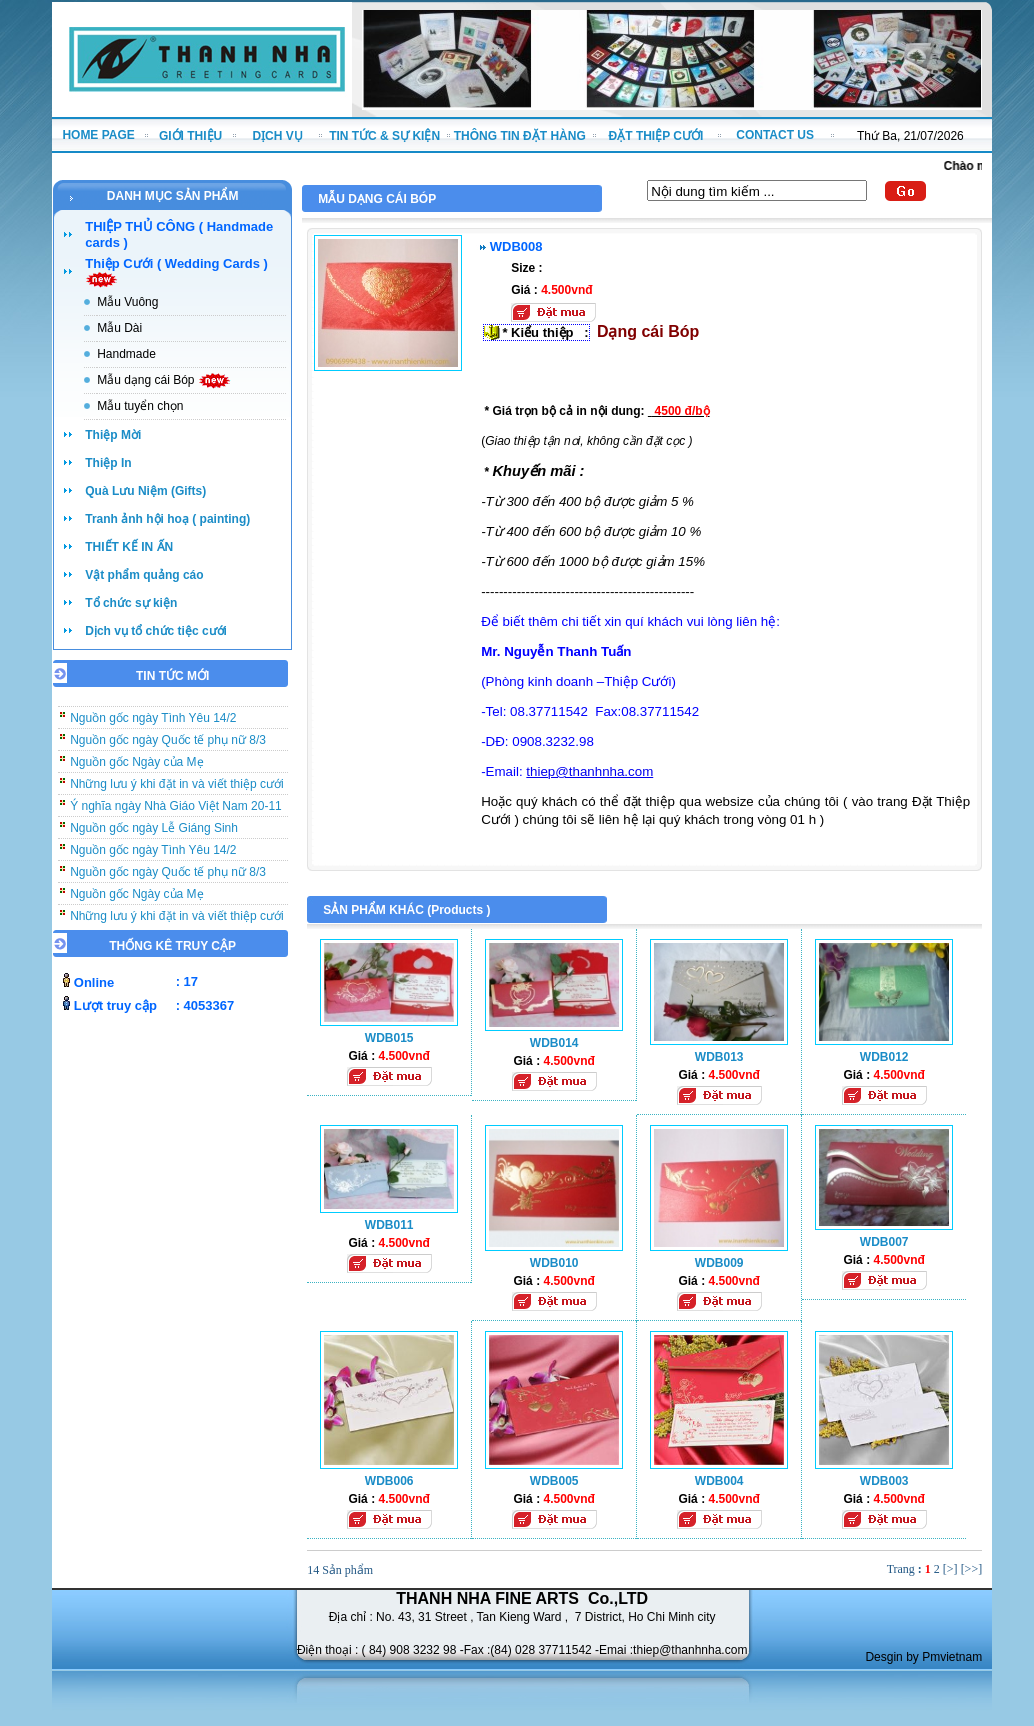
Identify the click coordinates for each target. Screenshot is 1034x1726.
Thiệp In (108, 463)
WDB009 (719, 1263)
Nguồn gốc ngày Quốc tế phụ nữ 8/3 (168, 746)
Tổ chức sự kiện (131, 603)
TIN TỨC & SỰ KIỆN (384, 136)
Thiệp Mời (113, 435)
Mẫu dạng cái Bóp (164, 380)
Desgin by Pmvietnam (923, 1657)
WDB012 (884, 1057)
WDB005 (554, 1481)
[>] (950, 1569)
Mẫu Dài (119, 328)
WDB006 (389, 1481)
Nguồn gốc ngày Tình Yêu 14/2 (153, 724)
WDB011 (389, 1225)
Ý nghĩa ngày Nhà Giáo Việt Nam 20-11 (176, 812)
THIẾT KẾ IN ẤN (129, 547)
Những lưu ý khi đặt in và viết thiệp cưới (176, 790)
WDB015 (389, 1038)
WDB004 (719, 1481)
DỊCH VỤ (277, 136)
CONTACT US (775, 135)
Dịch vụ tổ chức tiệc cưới (156, 631)
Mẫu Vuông (127, 302)
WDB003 (884, 1481)
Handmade (126, 354)
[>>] (972, 1569)
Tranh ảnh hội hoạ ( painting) (167, 519)
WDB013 (719, 1057)
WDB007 (884, 1242)
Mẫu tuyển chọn (140, 406)
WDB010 (554, 1263)
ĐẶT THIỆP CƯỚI (656, 136)
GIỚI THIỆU (190, 136)
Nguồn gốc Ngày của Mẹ (136, 768)
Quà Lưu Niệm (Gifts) (145, 491)
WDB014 (554, 1043)
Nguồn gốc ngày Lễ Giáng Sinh (154, 834)
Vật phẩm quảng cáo (144, 575)
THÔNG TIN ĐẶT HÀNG (520, 136)
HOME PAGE (98, 135)
